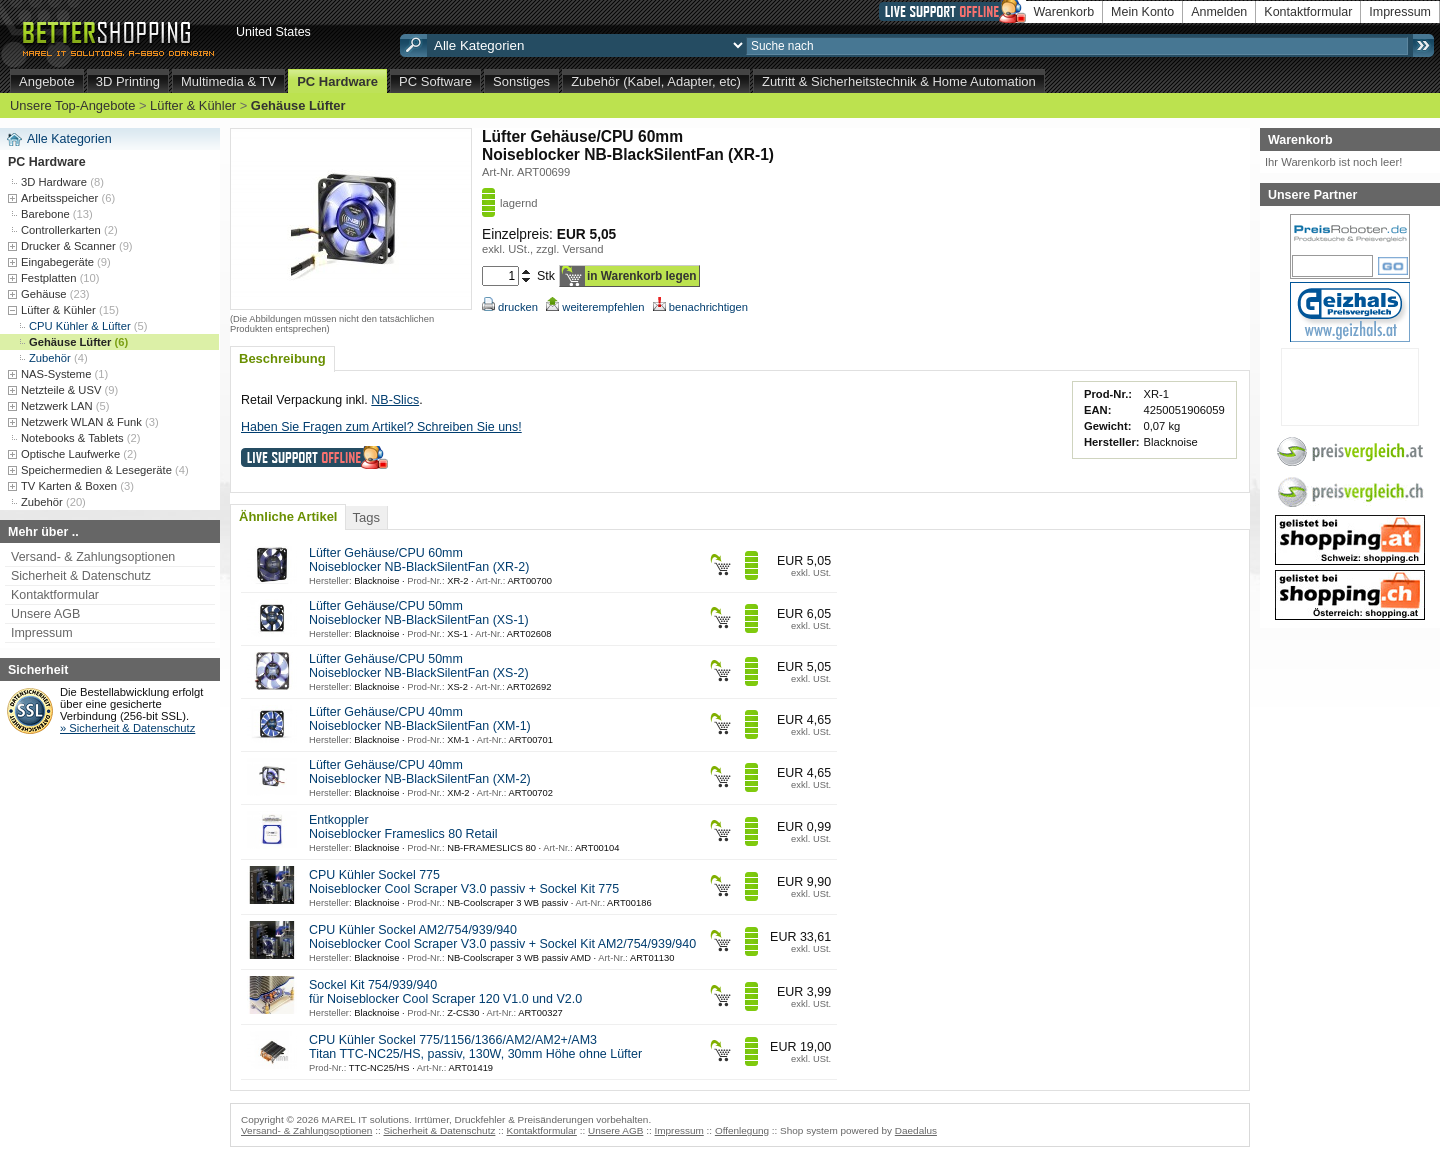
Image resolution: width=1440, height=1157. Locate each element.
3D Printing (128, 81)
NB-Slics (395, 400)
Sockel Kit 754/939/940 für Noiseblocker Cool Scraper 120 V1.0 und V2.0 (445, 992)
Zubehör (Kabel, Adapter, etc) (656, 81)
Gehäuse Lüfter (298, 105)
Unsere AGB (45, 614)
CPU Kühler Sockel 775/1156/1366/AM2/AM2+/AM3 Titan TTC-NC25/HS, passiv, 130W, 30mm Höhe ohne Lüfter (475, 1047)
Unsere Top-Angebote (72, 105)
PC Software (435, 81)
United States (273, 32)
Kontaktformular (1308, 12)
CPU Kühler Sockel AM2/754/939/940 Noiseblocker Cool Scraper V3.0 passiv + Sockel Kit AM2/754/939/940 (502, 937)
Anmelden (1219, 12)
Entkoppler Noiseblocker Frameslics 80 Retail (403, 827)
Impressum (1400, 12)
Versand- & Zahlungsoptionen (93, 557)
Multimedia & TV (228, 81)
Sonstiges (521, 81)
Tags (365, 517)
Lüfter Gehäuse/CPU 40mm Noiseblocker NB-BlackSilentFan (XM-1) (420, 719)
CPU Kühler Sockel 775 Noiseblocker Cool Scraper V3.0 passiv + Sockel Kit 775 (464, 882)
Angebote (47, 81)
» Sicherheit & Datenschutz (127, 728)
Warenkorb (1064, 12)
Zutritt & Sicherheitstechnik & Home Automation (899, 81)
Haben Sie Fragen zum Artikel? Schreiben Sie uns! (381, 427)
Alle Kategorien (69, 139)
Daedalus (916, 1130)
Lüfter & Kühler (193, 105)
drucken (510, 307)
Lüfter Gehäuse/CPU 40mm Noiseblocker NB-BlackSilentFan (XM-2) (420, 772)
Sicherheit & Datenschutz (81, 576)
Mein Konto (1142, 12)
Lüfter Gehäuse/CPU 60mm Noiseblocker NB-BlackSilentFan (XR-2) (419, 560)
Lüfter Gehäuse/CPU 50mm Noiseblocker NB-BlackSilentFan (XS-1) (419, 613)
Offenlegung (742, 1130)
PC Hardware (337, 81)
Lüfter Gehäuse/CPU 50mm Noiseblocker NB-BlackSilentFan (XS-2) (419, 666)
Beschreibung (282, 358)
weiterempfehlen (595, 307)
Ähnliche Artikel (288, 516)
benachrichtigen (700, 307)
